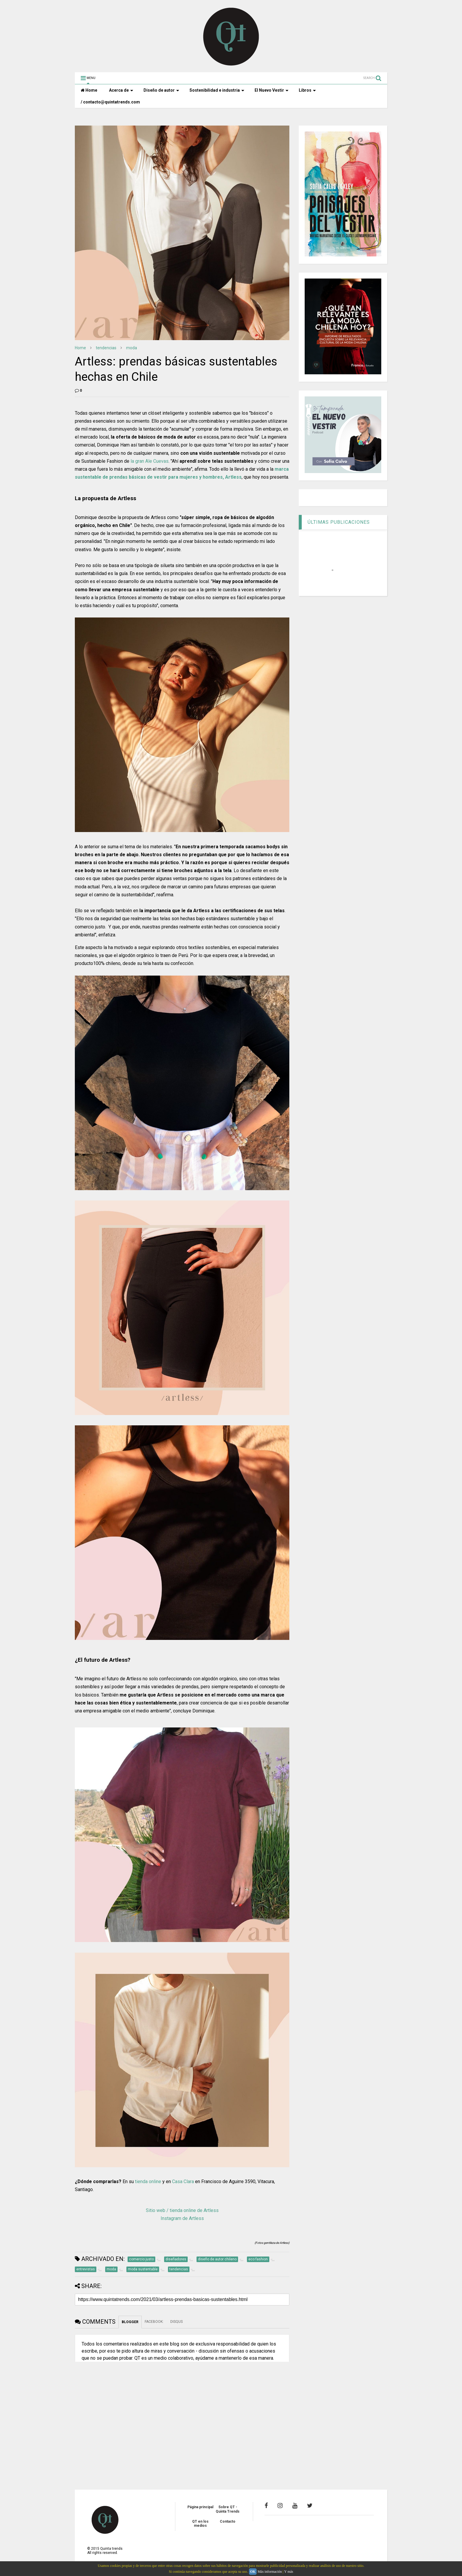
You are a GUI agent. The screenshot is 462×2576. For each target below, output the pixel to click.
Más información (270, 2572)
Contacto (227, 2521)
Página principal (200, 2507)
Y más (288, 2572)
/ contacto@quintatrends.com (110, 102)
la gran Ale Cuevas (150, 461)
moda (131, 347)
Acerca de (121, 90)
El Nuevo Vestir (271, 90)
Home (89, 90)
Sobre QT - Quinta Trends (228, 2509)
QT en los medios (200, 2523)
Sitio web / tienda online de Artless (182, 2210)
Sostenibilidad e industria (216, 90)
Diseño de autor (161, 90)
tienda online (148, 2181)
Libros (307, 90)
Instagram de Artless (182, 2218)
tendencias (106, 347)
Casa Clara (183, 2181)
